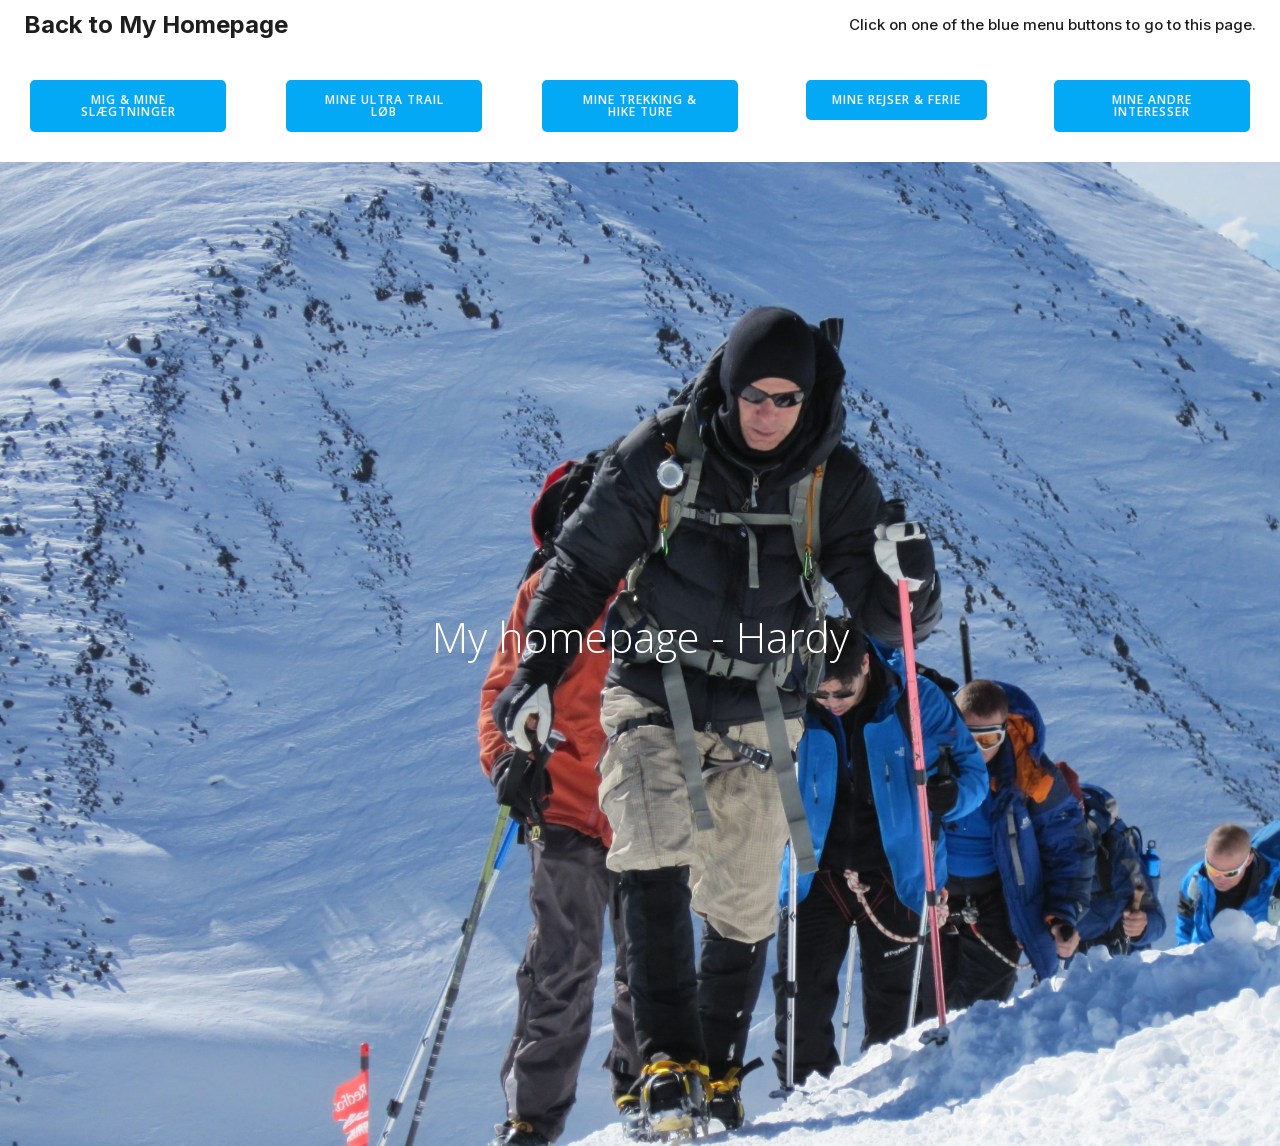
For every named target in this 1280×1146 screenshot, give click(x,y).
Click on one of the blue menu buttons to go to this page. (1052, 24)
